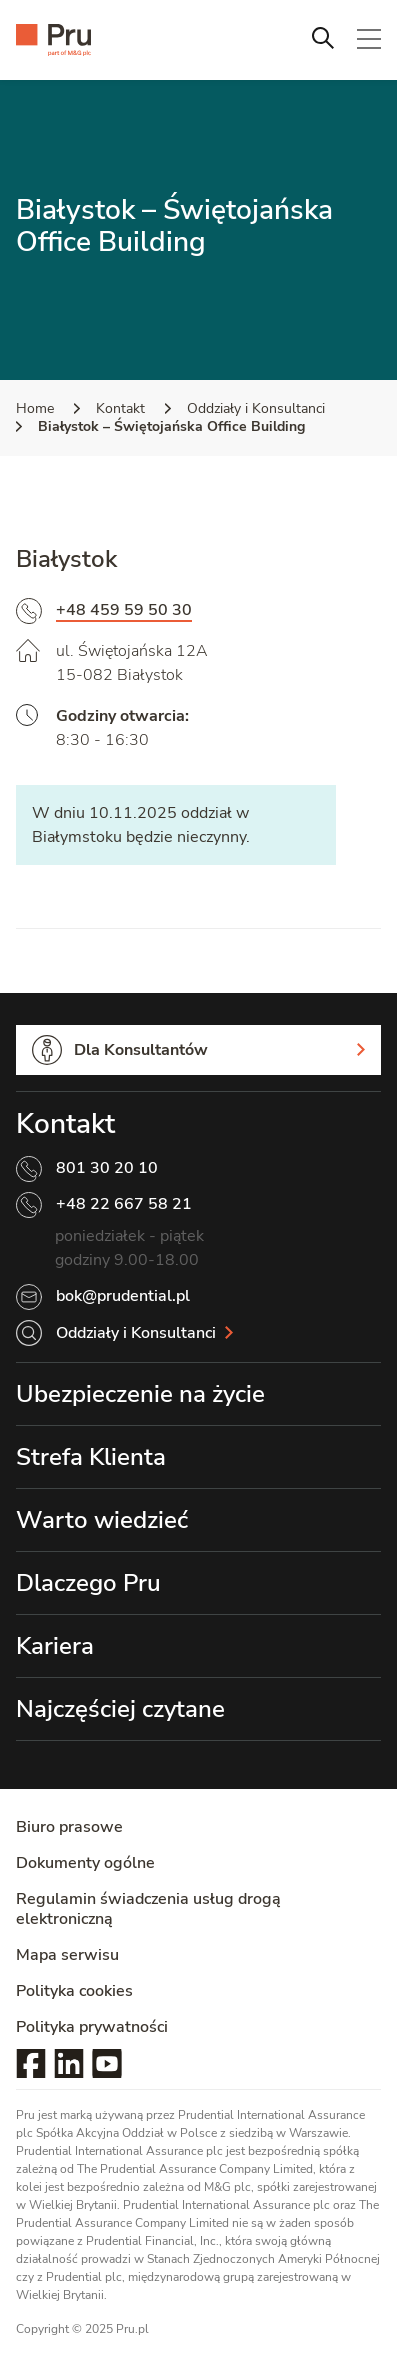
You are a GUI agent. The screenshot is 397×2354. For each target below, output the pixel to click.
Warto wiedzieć (102, 1520)
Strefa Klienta (91, 1457)
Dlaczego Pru (88, 1583)
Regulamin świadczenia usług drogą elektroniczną (148, 1909)
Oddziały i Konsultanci (256, 408)
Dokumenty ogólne (85, 1863)
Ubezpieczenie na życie (140, 1394)
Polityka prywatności (92, 2027)
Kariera (55, 1646)
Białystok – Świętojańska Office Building (171, 426)
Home (35, 408)
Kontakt (120, 408)
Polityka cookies (74, 1991)
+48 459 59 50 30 (124, 610)
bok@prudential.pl (123, 1296)
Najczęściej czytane (120, 1709)
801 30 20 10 (107, 1168)
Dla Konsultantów (141, 1050)
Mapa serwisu (67, 1955)
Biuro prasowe (69, 1827)
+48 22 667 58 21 (124, 1204)
